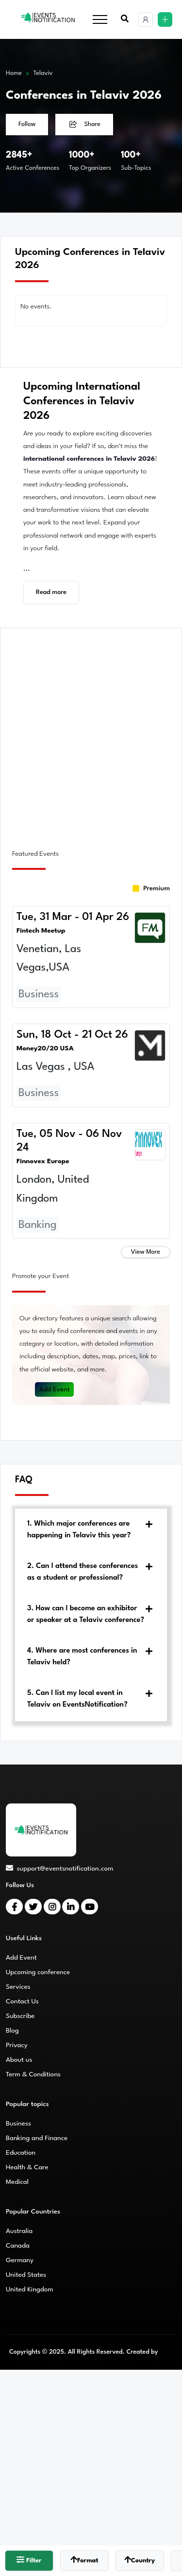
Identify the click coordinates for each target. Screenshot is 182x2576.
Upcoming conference (38, 1972)
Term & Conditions (33, 2074)
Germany (19, 2260)
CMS (166, 2352)
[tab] (91, 1530)
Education (20, 2152)
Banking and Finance (36, 2138)
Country (139, 2560)
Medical (17, 2182)
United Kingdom (29, 2289)
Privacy (17, 2045)
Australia (19, 2231)
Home (14, 73)
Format (84, 2560)
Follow (26, 124)
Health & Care (27, 2167)
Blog (12, 2030)
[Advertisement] (91, 733)
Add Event (54, 1389)
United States (26, 2274)
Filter (29, 2560)
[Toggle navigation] (100, 19)
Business (18, 2123)
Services (18, 1986)
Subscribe (20, 2016)
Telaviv (43, 73)
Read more (51, 592)
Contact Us (22, 2001)
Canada (18, 2245)
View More (145, 1252)
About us (19, 2059)
